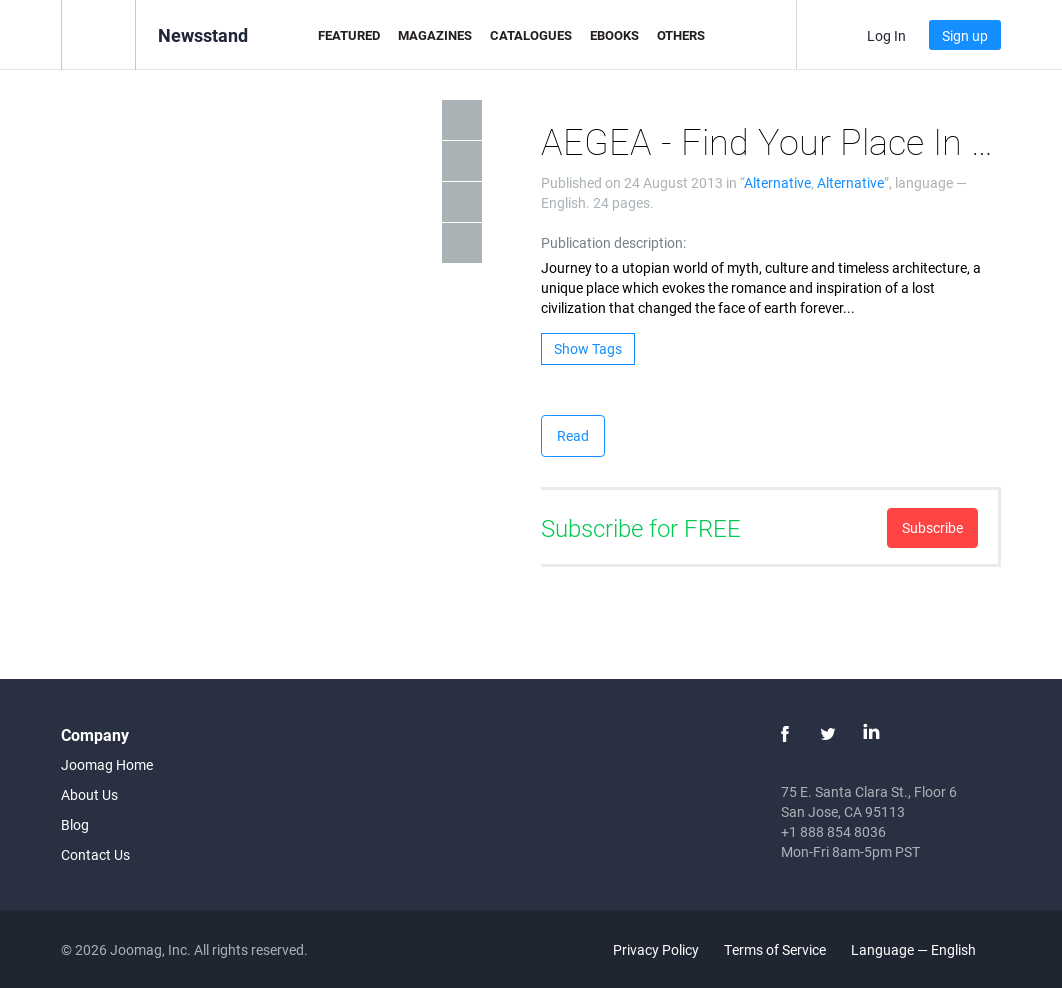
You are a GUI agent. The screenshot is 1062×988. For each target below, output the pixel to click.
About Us (89, 794)
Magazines (435, 35)
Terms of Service (775, 949)
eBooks (614, 35)
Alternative (777, 182)
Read (573, 435)
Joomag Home (107, 764)
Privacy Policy (656, 949)
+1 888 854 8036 (833, 831)
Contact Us (95, 854)
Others (681, 35)
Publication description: (613, 242)
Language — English (925, 949)
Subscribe (932, 527)
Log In (886, 35)
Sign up (965, 35)
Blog (75, 824)
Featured (349, 35)
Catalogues (531, 35)
